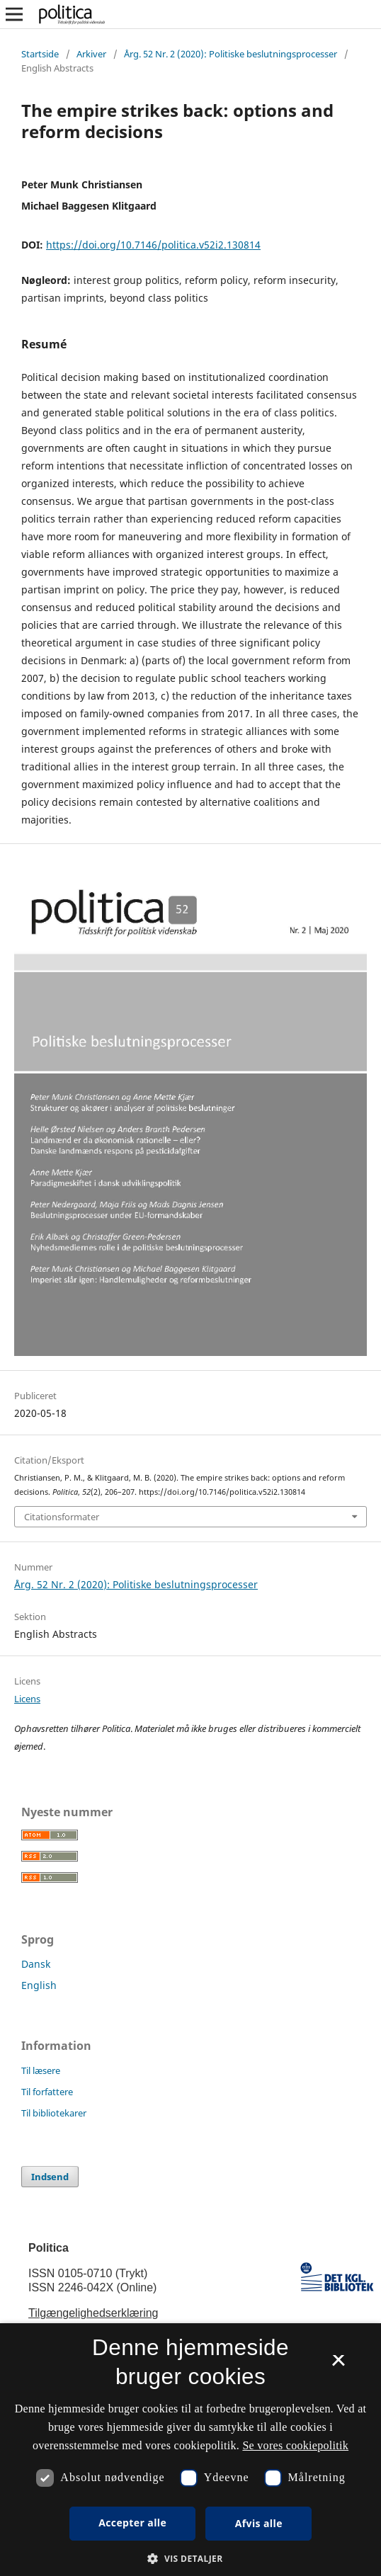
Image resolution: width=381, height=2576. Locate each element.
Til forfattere (47, 2091)
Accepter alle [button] (132, 2522)
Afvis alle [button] (259, 2523)
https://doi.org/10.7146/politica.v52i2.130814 (153, 244)
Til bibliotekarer (53, 2113)
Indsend (50, 2176)
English (39, 1985)
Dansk (35, 1964)
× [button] (338, 2365)
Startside (40, 53)
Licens (27, 1698)
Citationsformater (61, 1516)
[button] (190, 2558)
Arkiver (91, 53)
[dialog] (190, 2449)
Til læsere (40, 2070)
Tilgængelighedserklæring (93, 2313)
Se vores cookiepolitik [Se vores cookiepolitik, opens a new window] (295, 2445)
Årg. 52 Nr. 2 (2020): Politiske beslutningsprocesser (230, 53)
